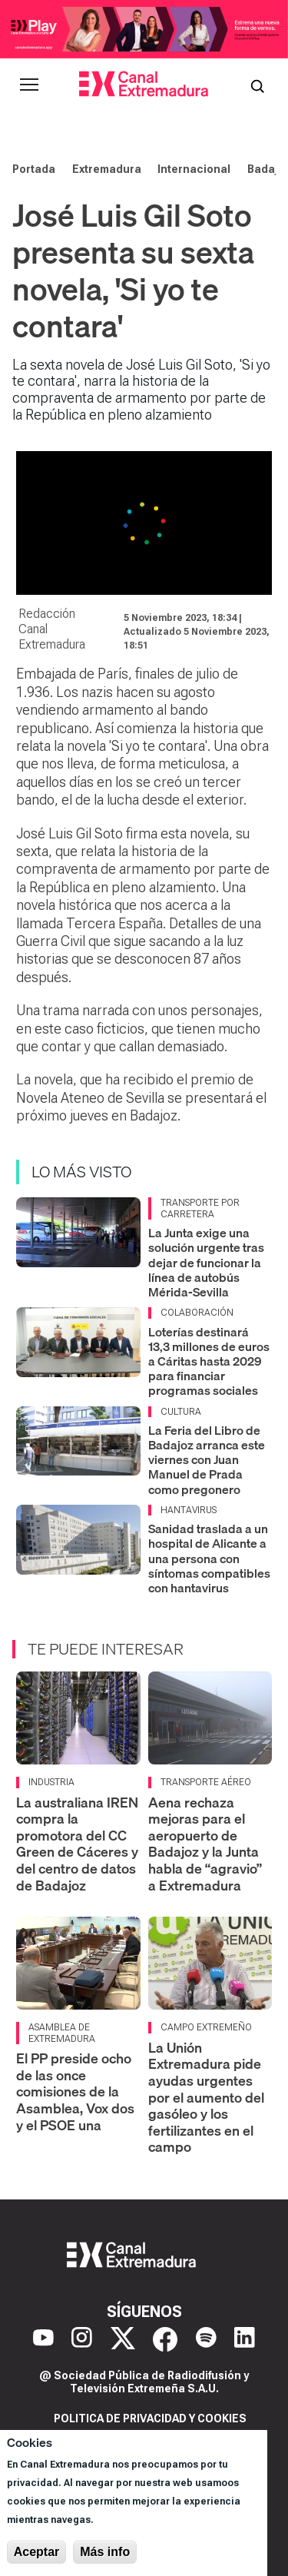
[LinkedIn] (244, 2339)
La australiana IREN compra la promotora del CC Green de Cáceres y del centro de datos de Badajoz (77, 1844)
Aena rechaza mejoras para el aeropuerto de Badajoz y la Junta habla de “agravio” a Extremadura (205, 1844)
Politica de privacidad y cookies (150, 2418)
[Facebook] (165, 2339)
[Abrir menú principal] (29, 84)
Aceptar (37, 2551)
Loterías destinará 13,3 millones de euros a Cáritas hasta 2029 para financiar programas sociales (209, 1361)
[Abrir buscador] (257, 84)
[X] (123, 2339)
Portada (33, 169)
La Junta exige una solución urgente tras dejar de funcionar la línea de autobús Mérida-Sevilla (206, 1262)
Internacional (193, 169)
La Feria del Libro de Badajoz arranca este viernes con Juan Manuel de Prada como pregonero (206, 1459)
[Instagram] (81, 2339)
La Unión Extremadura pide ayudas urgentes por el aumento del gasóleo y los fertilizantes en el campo (206, 2098)
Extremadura (106, 169)
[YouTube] (43, 2339)
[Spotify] (206, 2339)
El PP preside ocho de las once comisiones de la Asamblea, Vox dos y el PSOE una (75, 2091)
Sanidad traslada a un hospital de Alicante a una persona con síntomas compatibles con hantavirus (209, 1558)
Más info (105, 2551)
